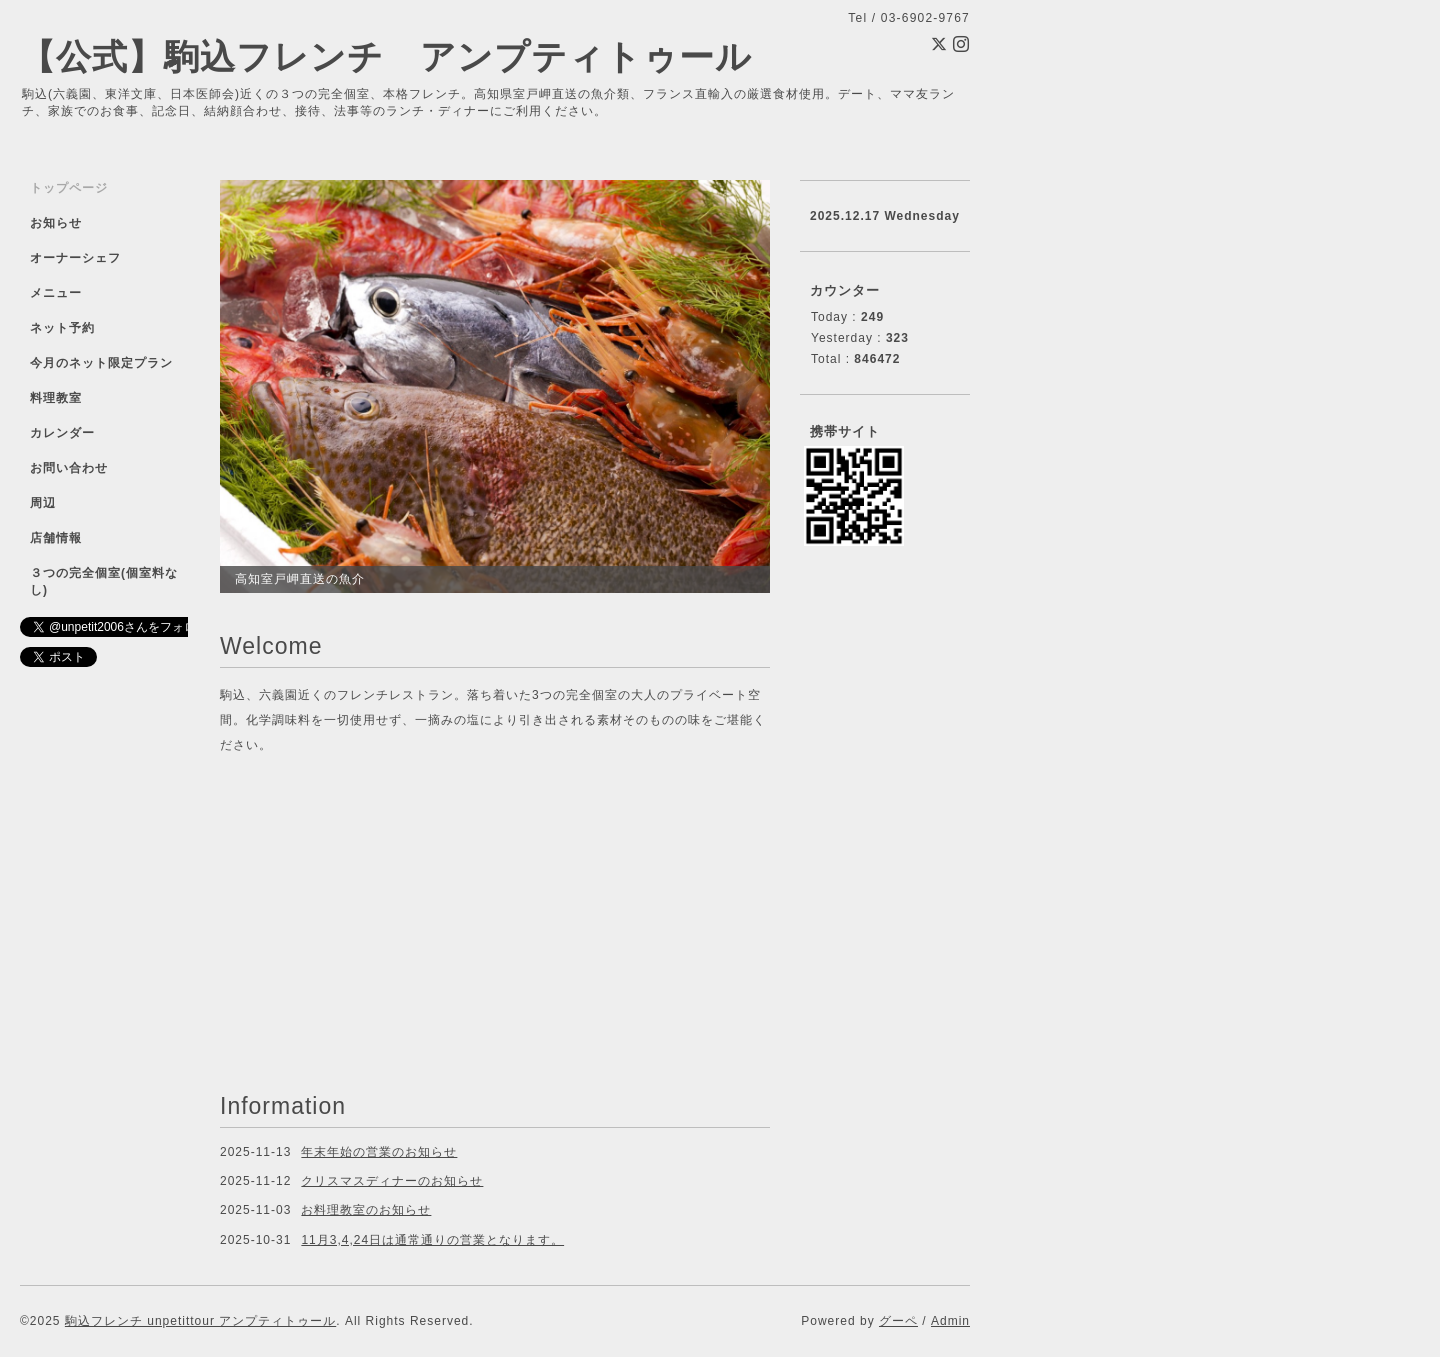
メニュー (56, 293)
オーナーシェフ (75, 258)
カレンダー (62, 433)
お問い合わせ (69, 468)
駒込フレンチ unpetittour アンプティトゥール (200, 1321)
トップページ (69, 188)
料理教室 (56, 398)
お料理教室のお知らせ (366, 1210)
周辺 (43, 503)
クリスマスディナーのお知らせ (392, 1181)
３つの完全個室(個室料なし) (104, 581)
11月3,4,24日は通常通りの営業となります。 (432, 1240)
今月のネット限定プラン (101, 363)
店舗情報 (56, 538)
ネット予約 (62, 328)
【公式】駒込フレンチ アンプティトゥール (386, 56)
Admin (950, 1321)
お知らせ (56, 223)
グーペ (898, 1321)
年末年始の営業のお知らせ (379, 1152)
